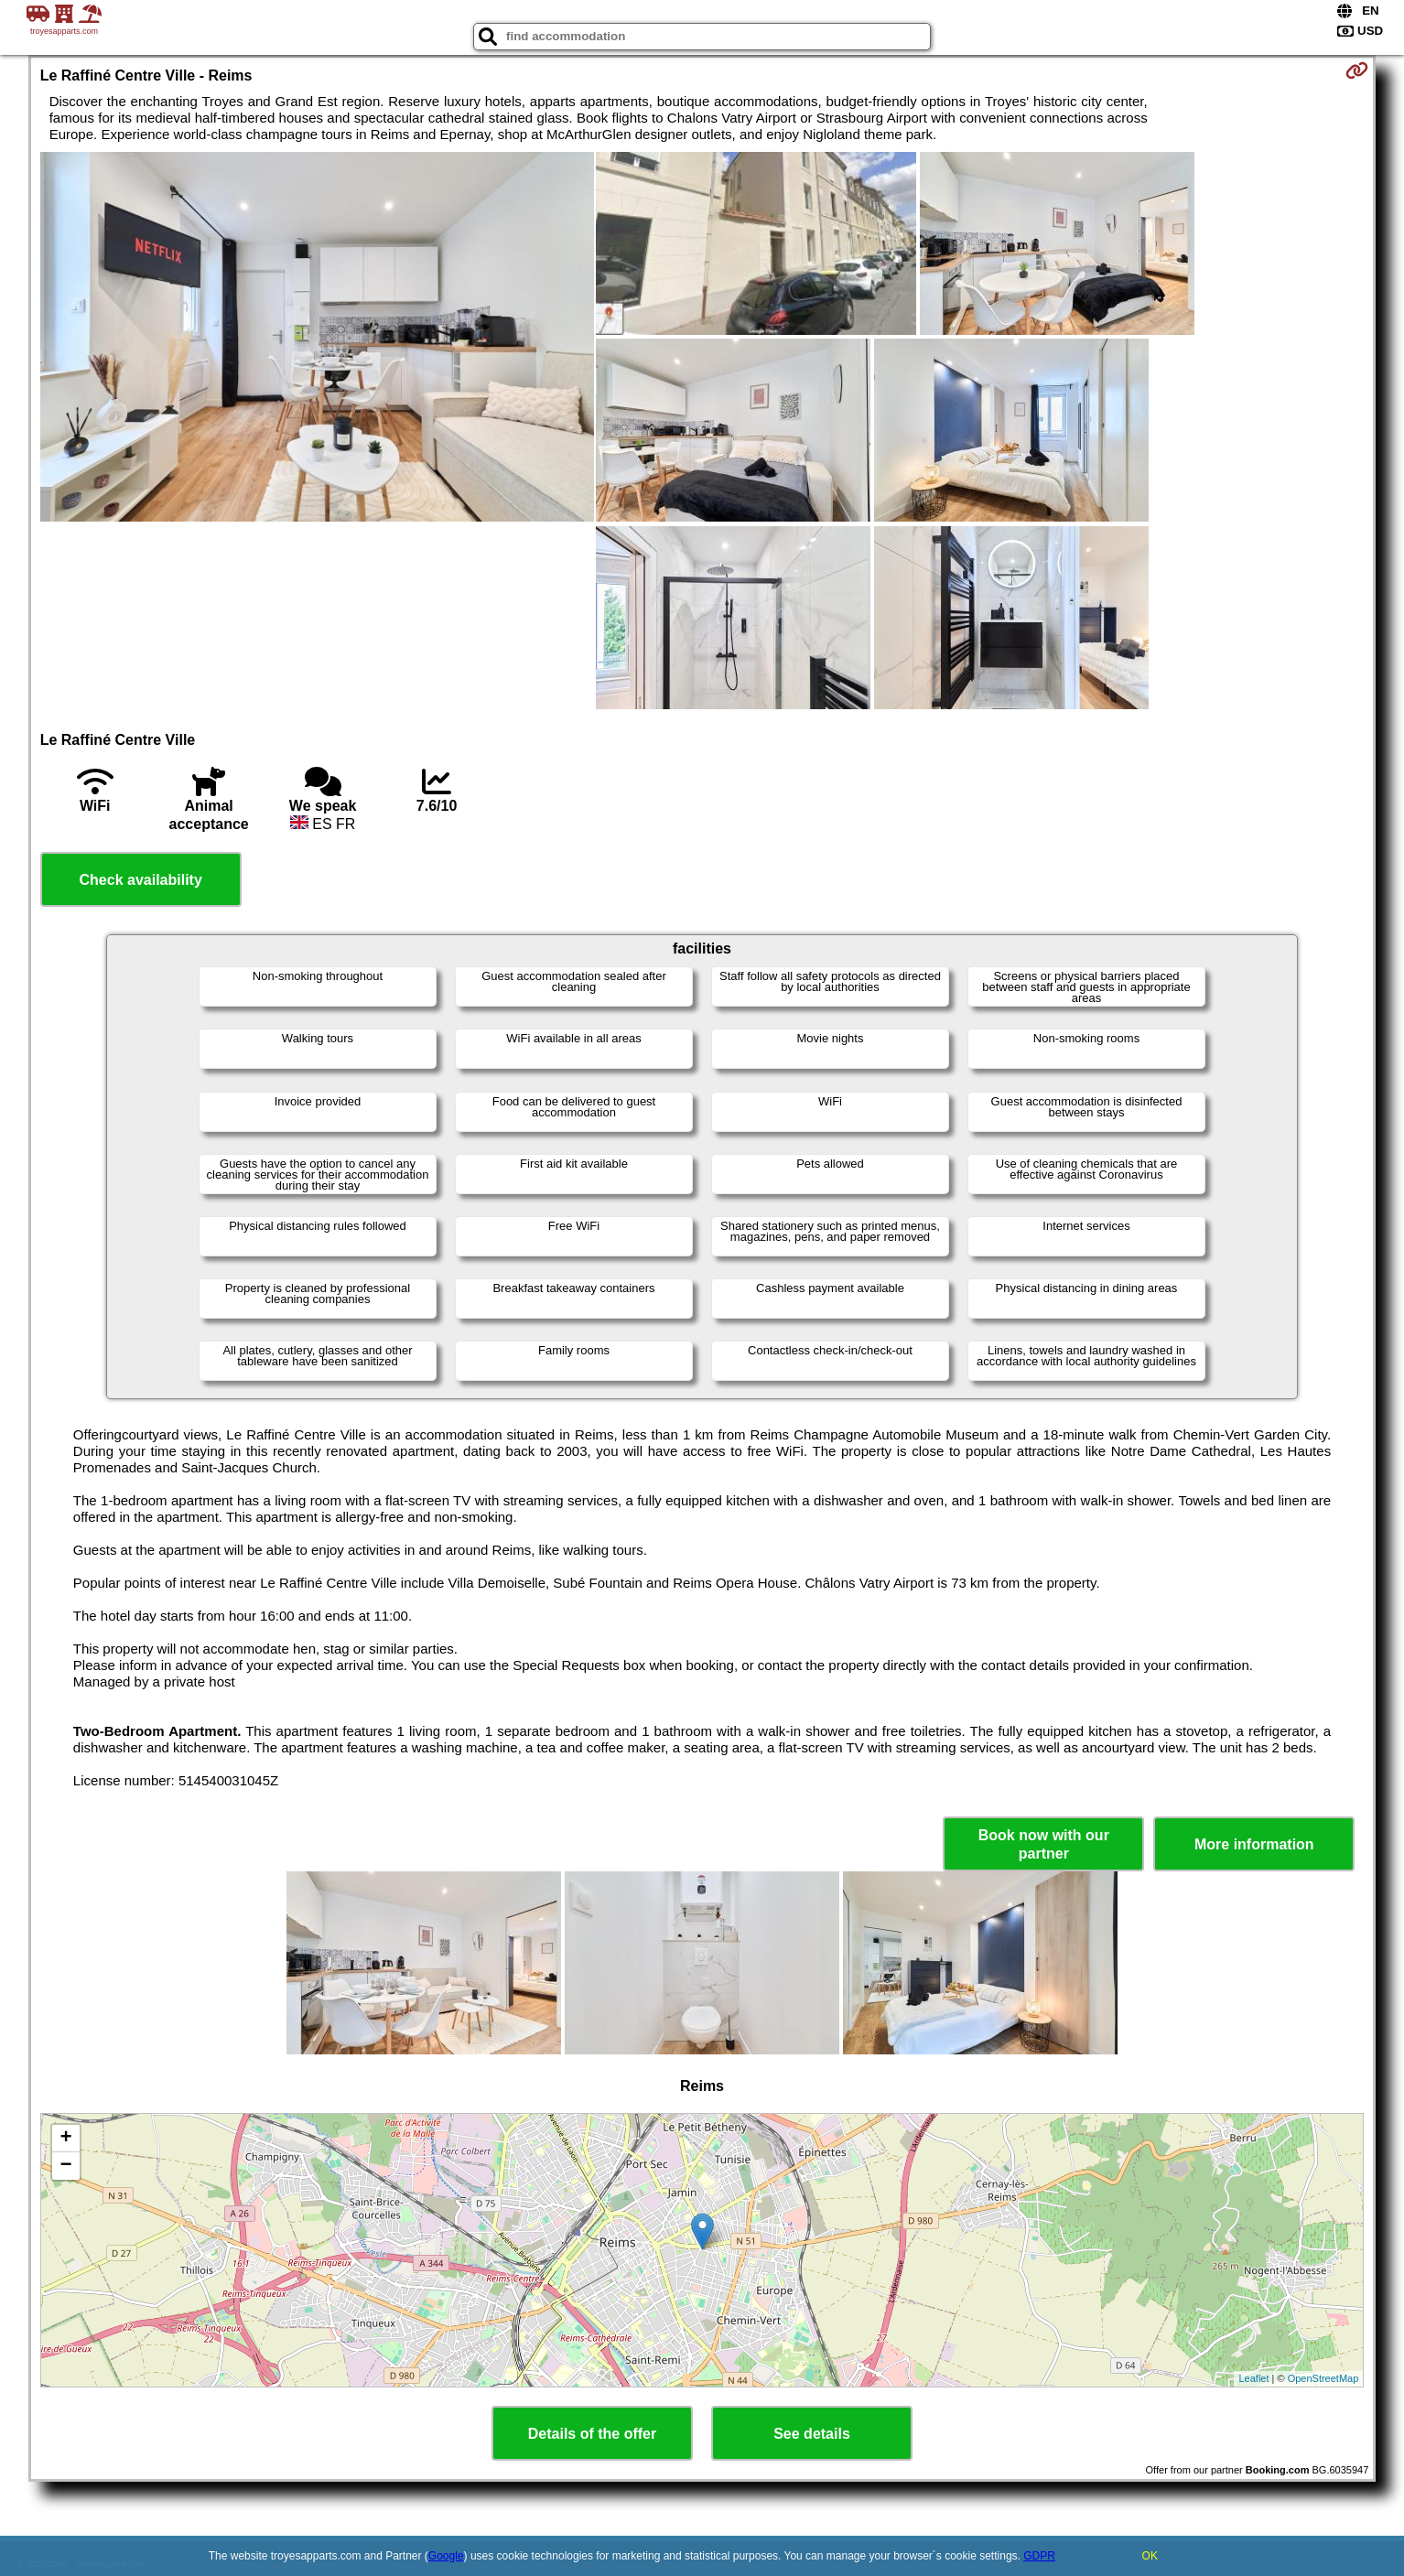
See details (811, 2433)
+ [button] (66, 2138)
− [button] (66, 2166)
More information (1254, 1844)
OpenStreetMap (1323, 2378)
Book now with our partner (1043, 1843)
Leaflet (1253, 2378)
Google (446, 2555)
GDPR (1039, 2555)
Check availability (141, 880)
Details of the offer (592, 2433)
